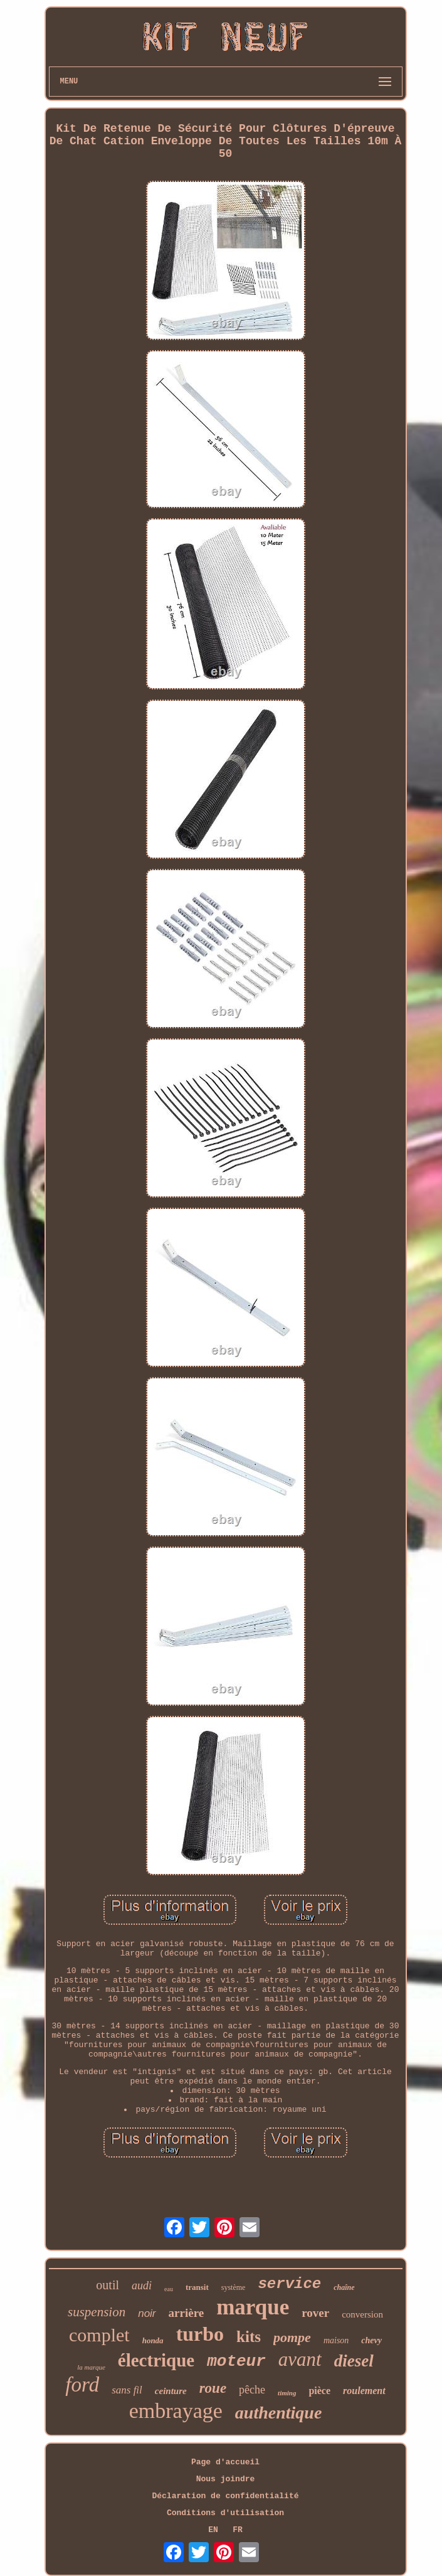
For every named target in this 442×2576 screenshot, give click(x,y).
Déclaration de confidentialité (225, 2496)
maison (336, 2340)
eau (168, 2289)
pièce (319, 2390)
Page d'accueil (225, 2462)
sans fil (127, 2390)
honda (153, 2340)
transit (197, 2287)
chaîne (344, 2287)
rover (315, 2312)
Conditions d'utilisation (225, 2513)
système (233, 2287)
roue (212, 2388)
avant (300, 2359)
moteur (236, 2361)
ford (82, 2384)
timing (287, 2393)
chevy (371, 2340)
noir (146, 2313)
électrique (156, 2360)
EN (213, 2530)
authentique (278, 2412)
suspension (96, 2311)
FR (238, 2530)
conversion (362, 2314)
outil (107, 2285)
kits (248, 2336)
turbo (200, 2334)
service (289, 2283)
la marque (91, 2367)
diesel (354, 2360)
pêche (252, 2389)
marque (252, 2307)
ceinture (171, 2391)
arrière (186, 2312)
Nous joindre (225, 2479)
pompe (292, 2337)
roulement (364, 2390)
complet (99, 2334)
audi (142, 2285)
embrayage (176, 2410)
